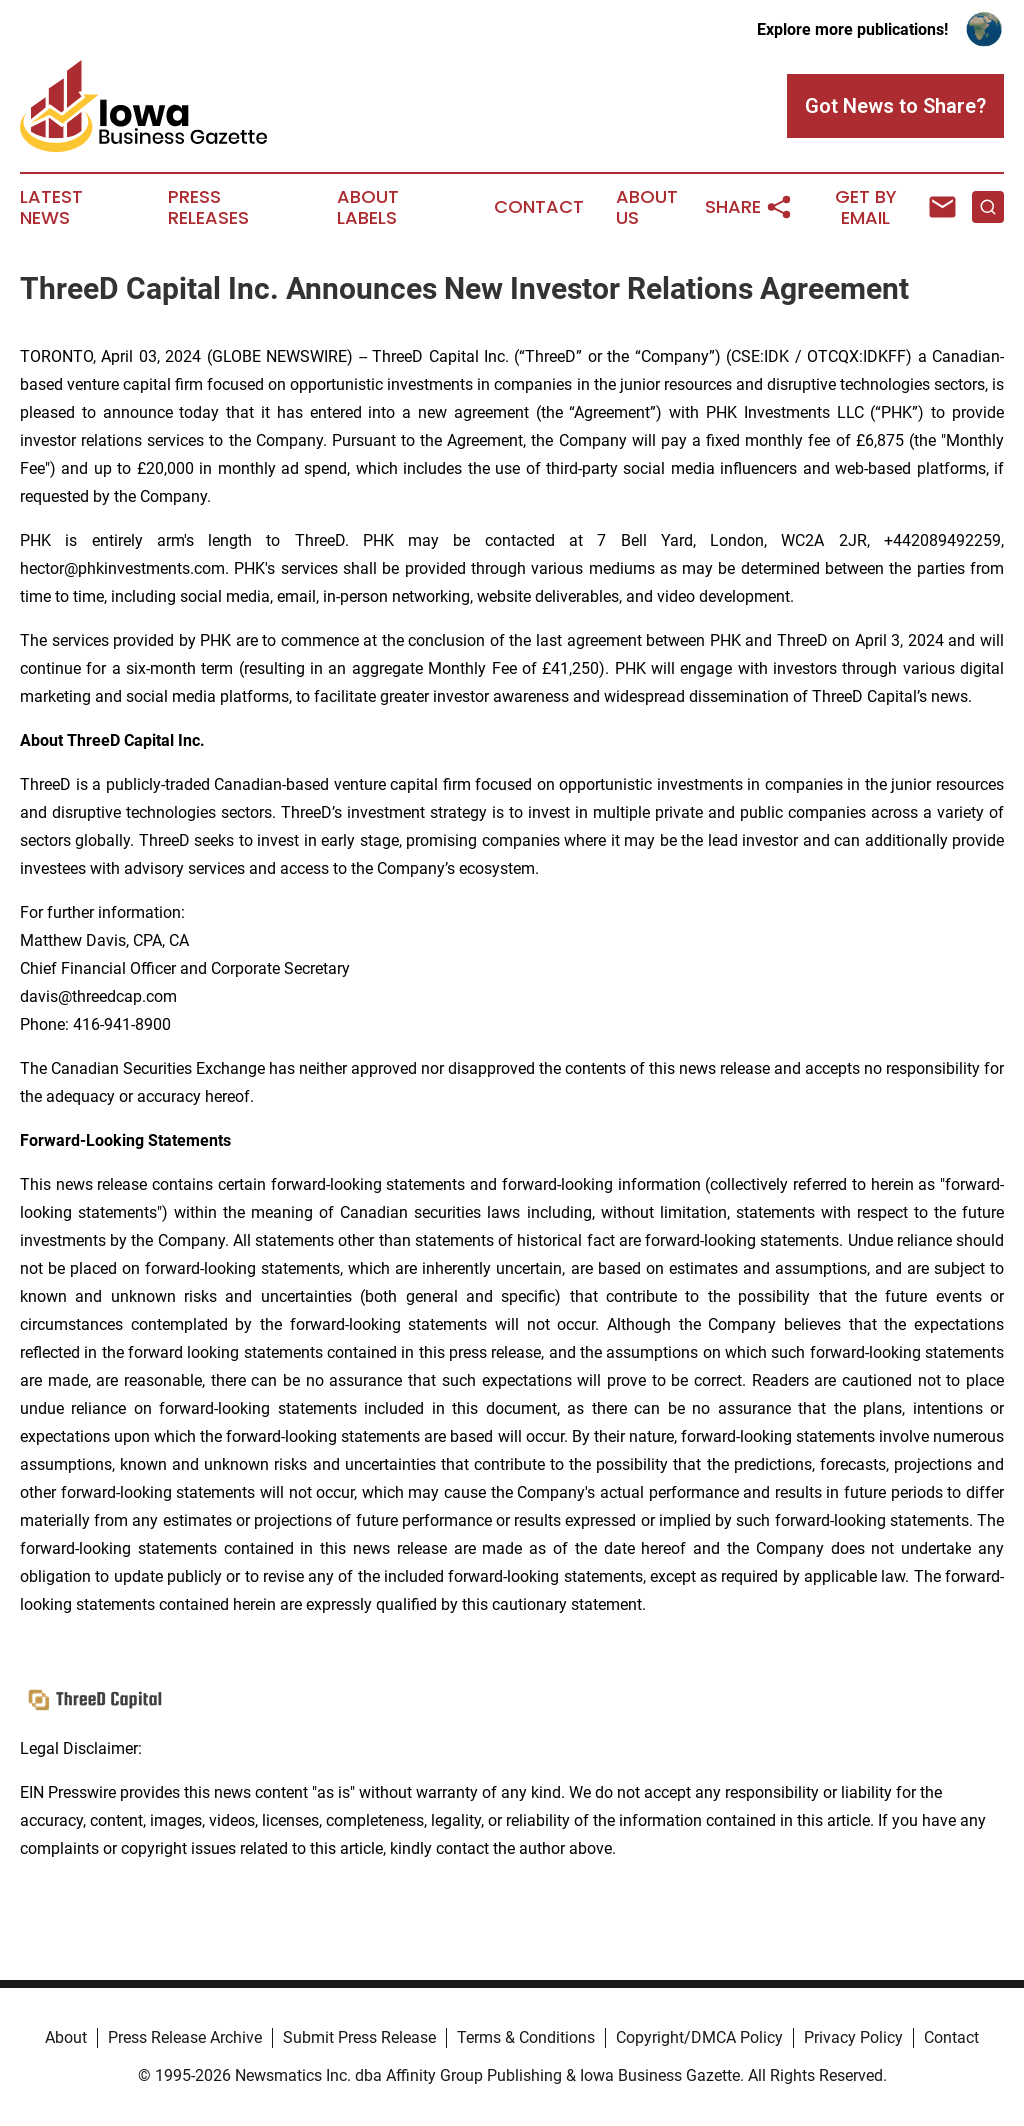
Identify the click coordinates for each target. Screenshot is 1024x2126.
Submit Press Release (359, 2037)
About (66, 2037)
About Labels (368, 208)
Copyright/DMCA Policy (699, 2037)
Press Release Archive (185, 2037)
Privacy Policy (853, 2037)
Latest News (51, 208)
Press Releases (208, 208)
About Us (647, 208)
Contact (539, 207)
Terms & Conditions (526, 2037)
